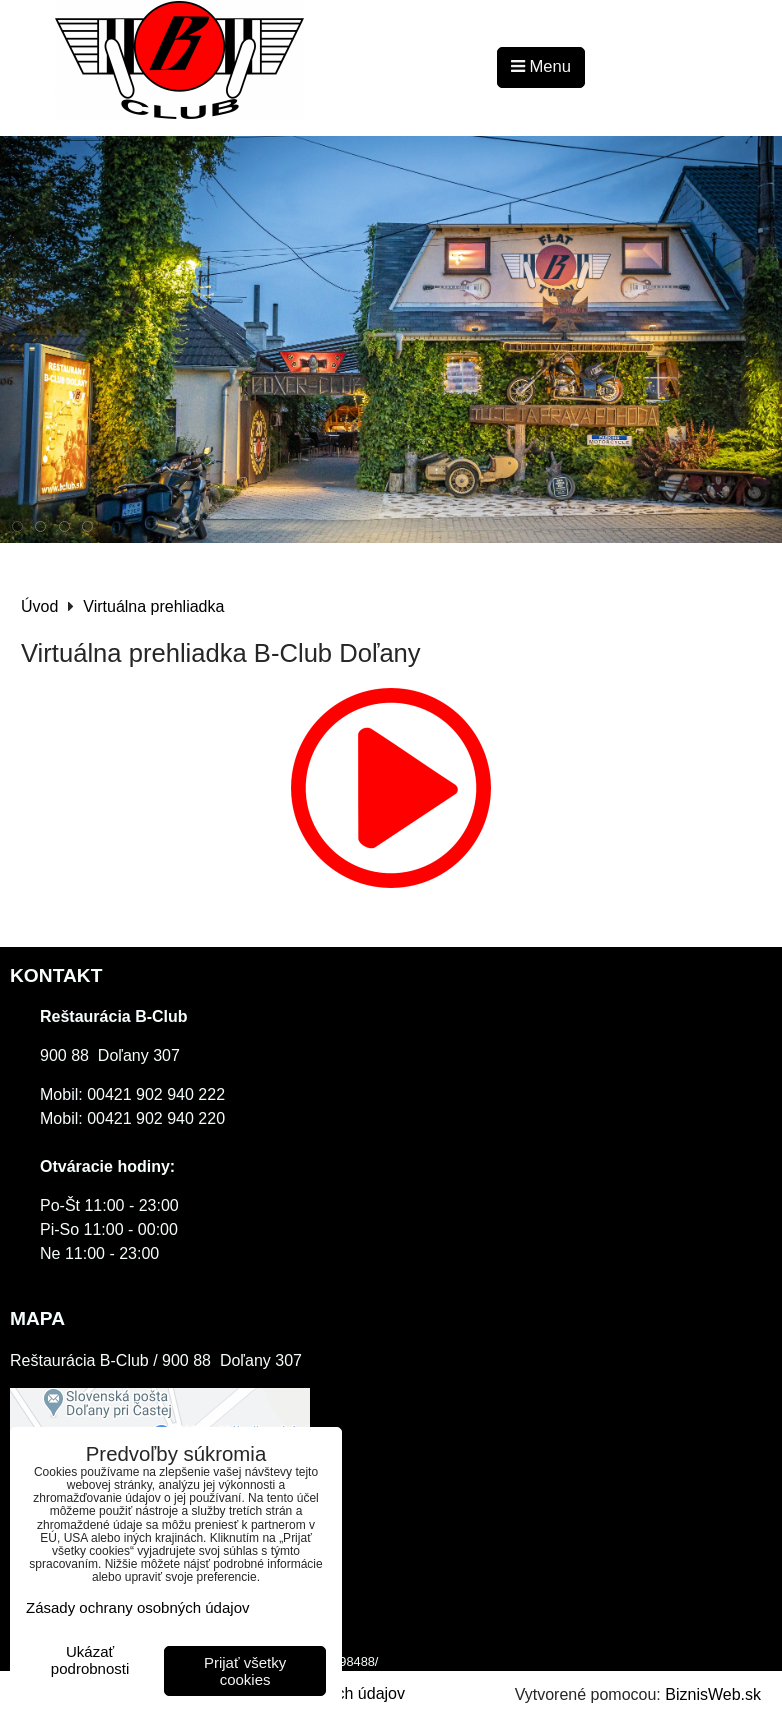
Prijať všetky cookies (245, 1671)
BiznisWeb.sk (713, 1694)
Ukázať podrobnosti (90, 1660)
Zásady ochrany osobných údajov (137, 1607)
